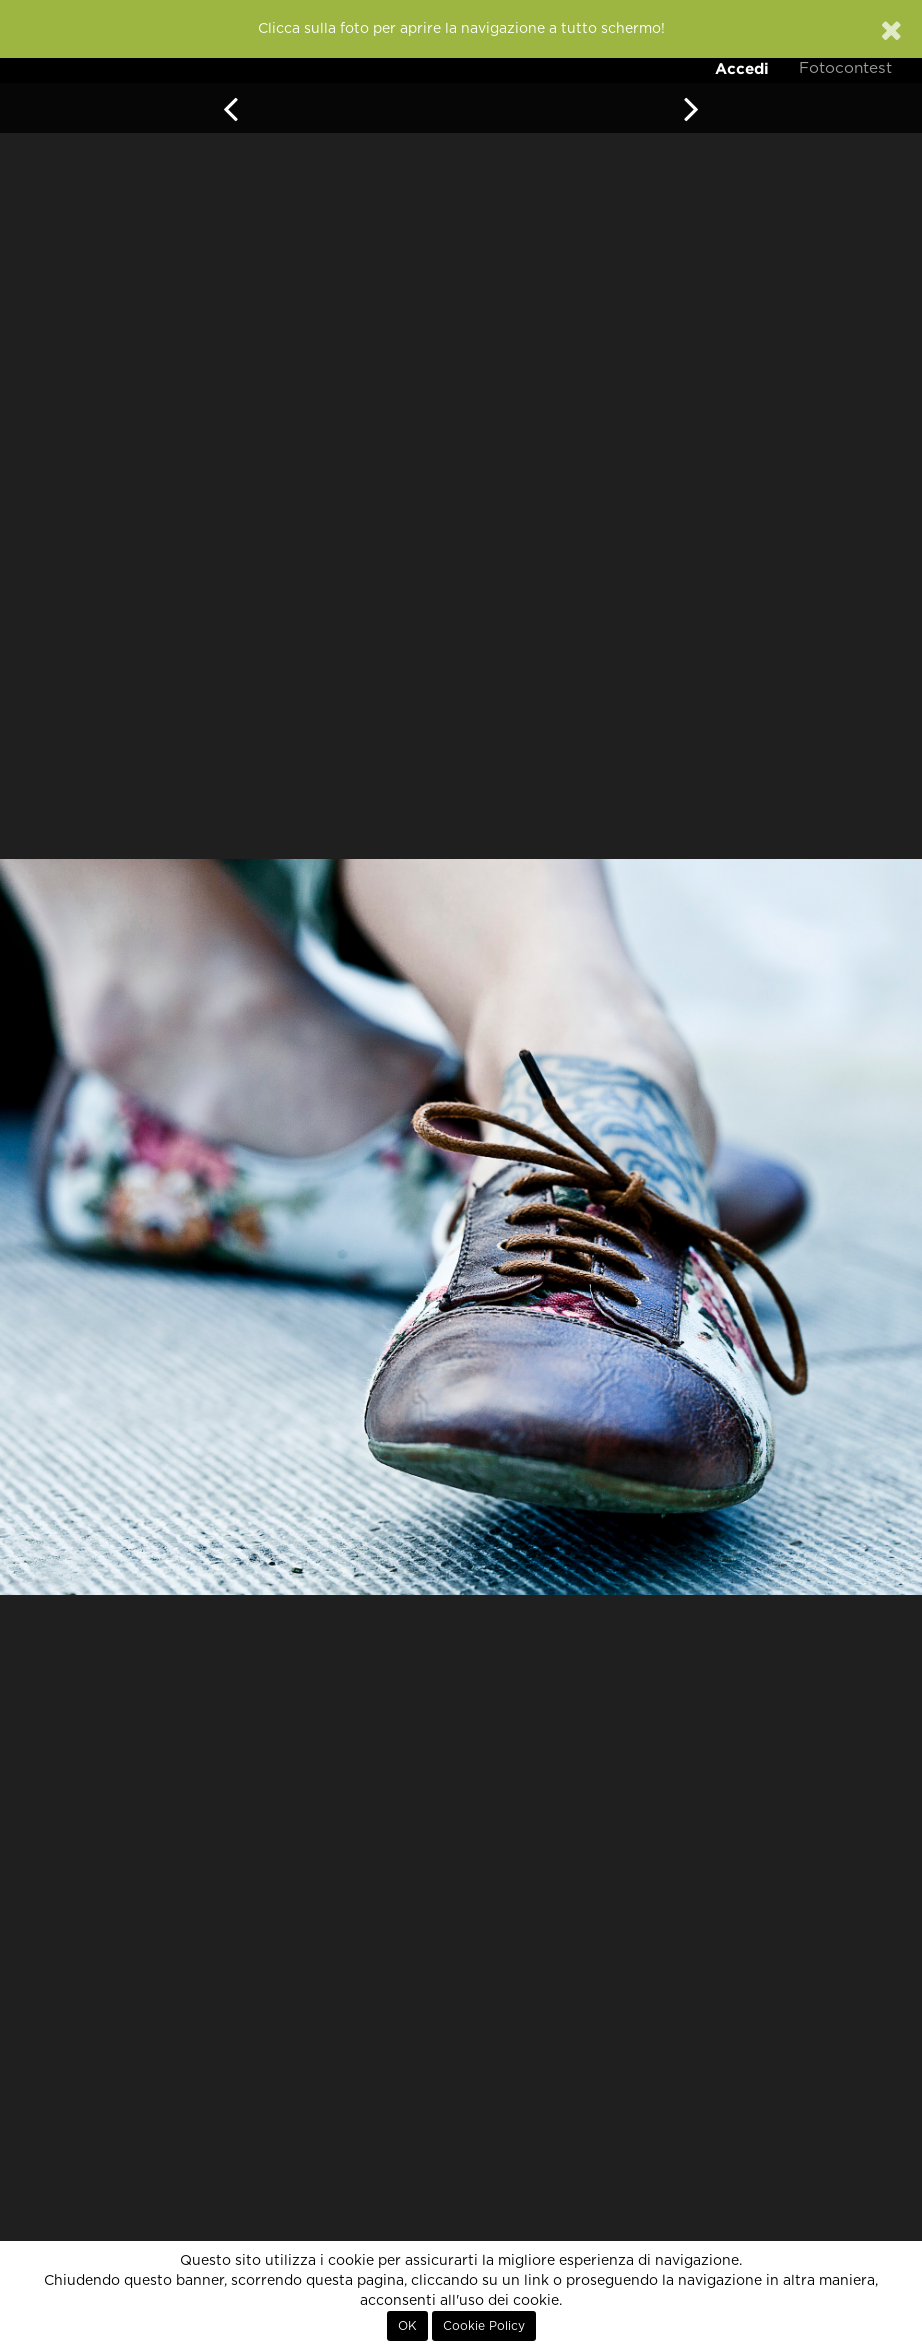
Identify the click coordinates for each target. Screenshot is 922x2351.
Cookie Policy (484, 2326)
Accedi (742, 68)
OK (407, 2326)
